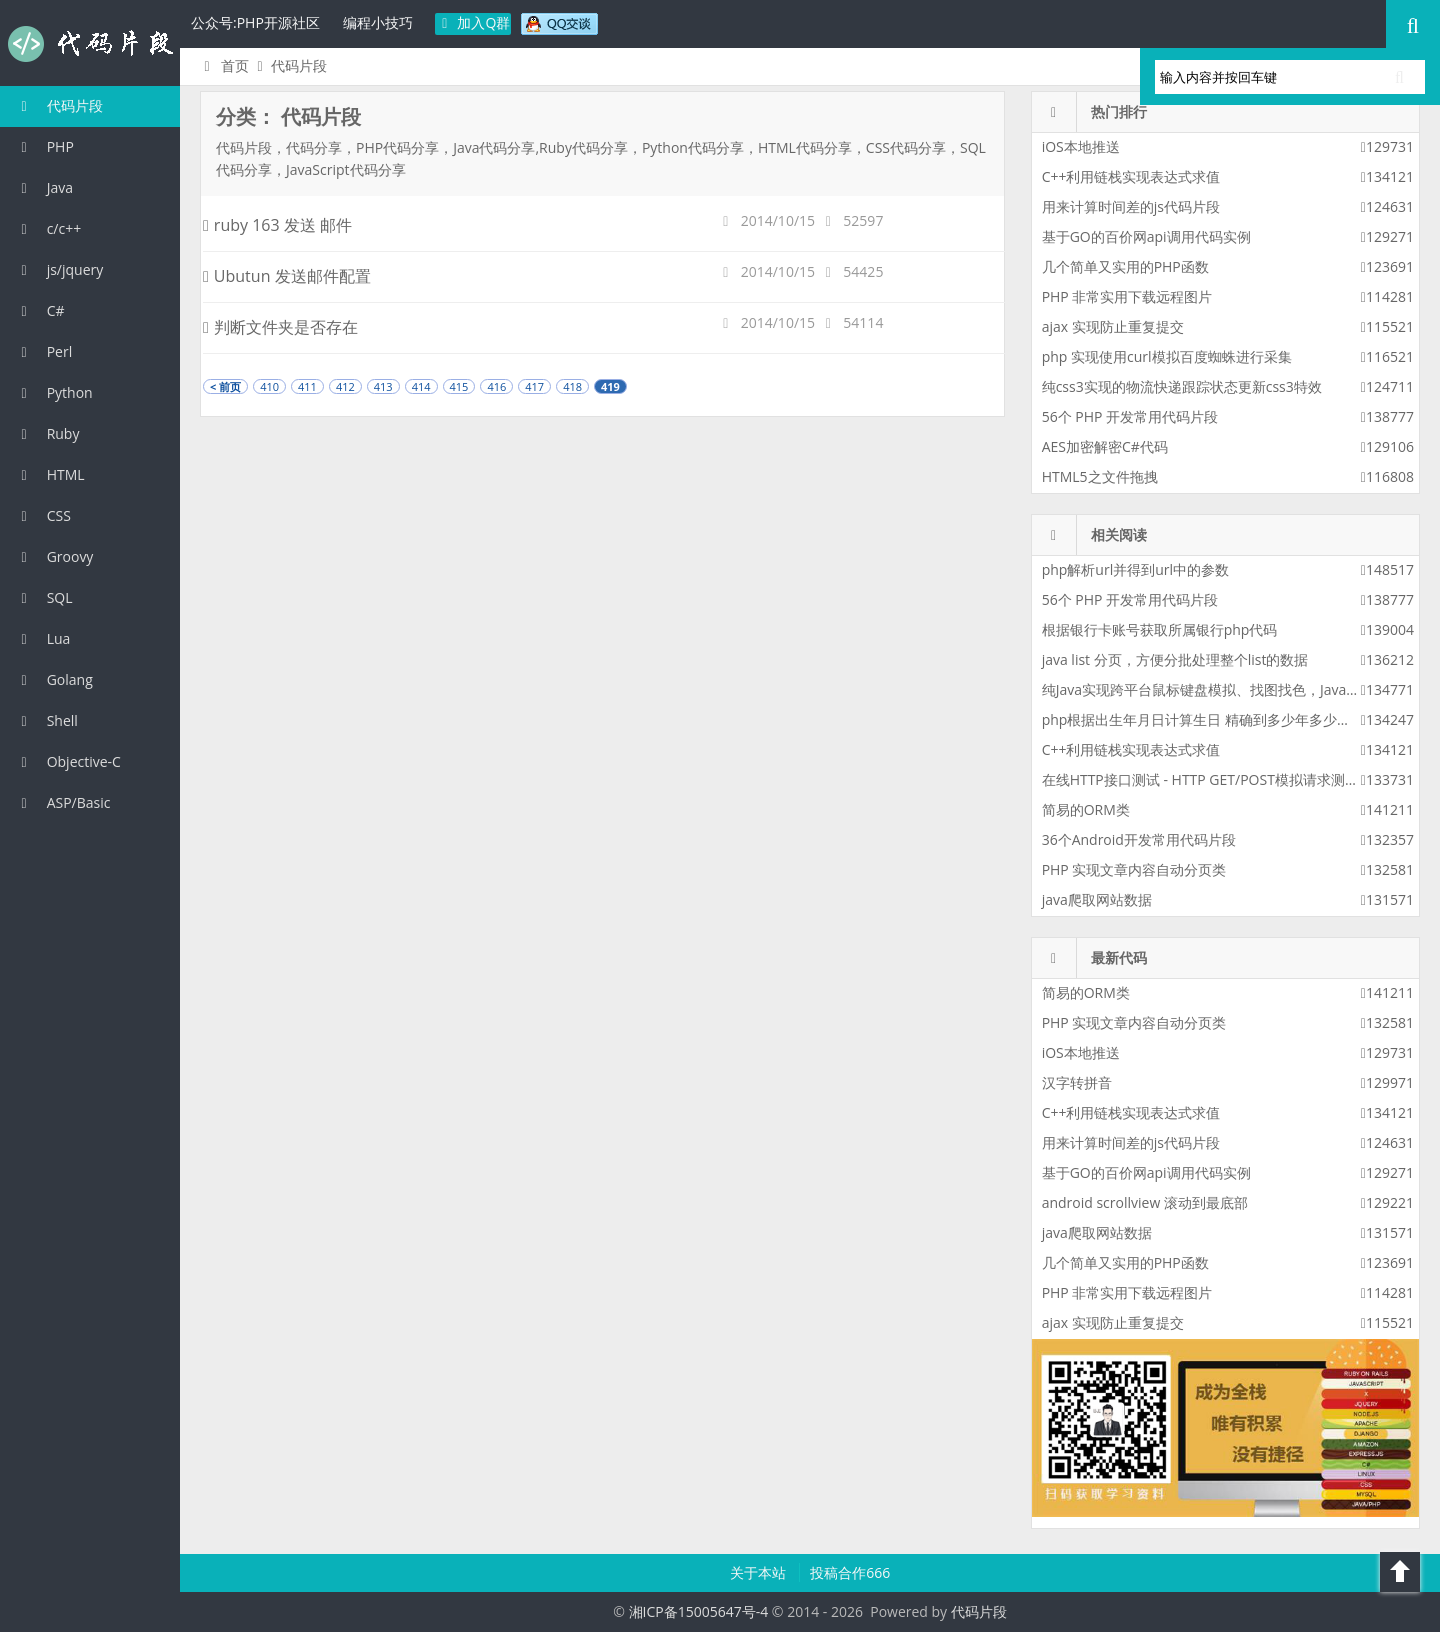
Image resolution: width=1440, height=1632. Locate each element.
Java (44, 187)
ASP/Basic (62, 802)
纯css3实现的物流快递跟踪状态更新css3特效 (1182, 386)
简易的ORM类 (1086, 809)
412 (345, 386)
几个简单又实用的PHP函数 (1125, 266)
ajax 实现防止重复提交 (1113, 326)
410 (269, 386)
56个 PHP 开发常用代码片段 (1130, 416)
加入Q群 (473, 22)
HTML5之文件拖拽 (1100, 476)
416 (496, 386)
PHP (44, 146)
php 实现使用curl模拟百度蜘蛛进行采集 (1167, 356)
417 (534, 386)
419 (610, 386)
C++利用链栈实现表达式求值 (1131, 176)
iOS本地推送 (1081, 146)
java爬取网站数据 (1097, 899)
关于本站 (760, 1572)
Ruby (47, 433)
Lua (42, 638)
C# (40, 310)
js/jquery (59, 269)
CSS (43, 515)
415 (459, 386)
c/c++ (48, 228)
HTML (50, 474)
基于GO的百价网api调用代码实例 (1146, 236)
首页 (223, 65)
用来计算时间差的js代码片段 (1131, 206)
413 (383, 386)
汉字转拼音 (1077, 1082)
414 (421, 386)
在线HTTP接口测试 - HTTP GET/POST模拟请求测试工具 (1214, 779)
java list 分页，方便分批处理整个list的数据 (1175, 659)
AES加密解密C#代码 (1105, 446)
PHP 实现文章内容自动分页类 (1134, 869)
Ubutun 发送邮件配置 (287, 276)
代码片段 (90, 44)
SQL (44, 597)
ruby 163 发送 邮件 (277, 225)
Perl (43, 351)
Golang (54, 679)
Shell (46, 720)
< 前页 (225, 386)
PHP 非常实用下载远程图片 (1127, 296)
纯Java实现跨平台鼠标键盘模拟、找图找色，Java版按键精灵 (1229, 689)
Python (54, 392)
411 (307, 386)
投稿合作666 (850, 1572)
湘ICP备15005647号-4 (699, 1611)
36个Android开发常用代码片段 (1139, 839)
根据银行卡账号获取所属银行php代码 (1160, 629)
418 (572, 386)
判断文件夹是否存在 (280, 327)
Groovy (54, 556)
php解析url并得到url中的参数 (1135, 569)
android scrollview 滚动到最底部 (1145, 1202)
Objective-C (68, 761)
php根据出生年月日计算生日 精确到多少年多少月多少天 (1217, 719)
